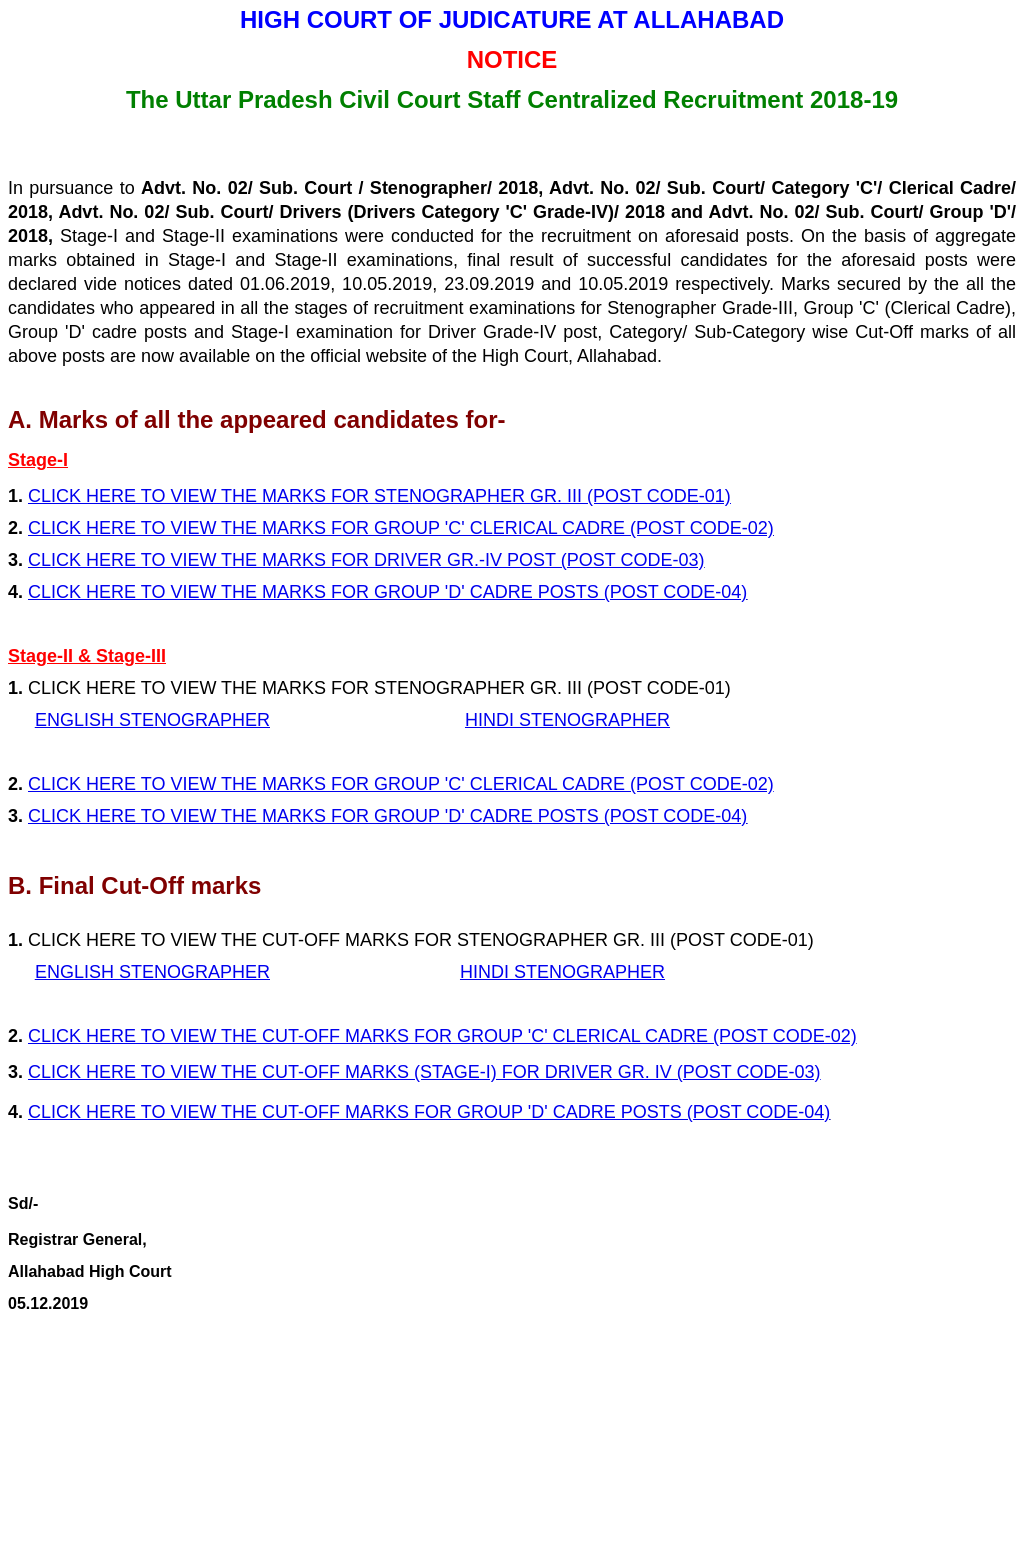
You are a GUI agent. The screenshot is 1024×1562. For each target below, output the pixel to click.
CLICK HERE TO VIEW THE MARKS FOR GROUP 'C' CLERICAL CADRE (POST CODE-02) (401, 784)
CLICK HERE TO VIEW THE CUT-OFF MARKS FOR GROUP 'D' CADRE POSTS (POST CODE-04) (429, 1112)
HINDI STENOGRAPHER (567, 720)
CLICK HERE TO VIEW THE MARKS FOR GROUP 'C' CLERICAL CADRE (326, 528)
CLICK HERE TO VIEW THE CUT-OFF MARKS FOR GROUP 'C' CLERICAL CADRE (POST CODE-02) (442, 1036)
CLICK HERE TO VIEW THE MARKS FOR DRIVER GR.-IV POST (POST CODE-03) (366, 560)
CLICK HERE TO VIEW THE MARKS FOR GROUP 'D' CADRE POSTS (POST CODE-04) (387, 592)
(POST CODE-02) (699, 528)
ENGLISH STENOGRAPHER (152, 720)
